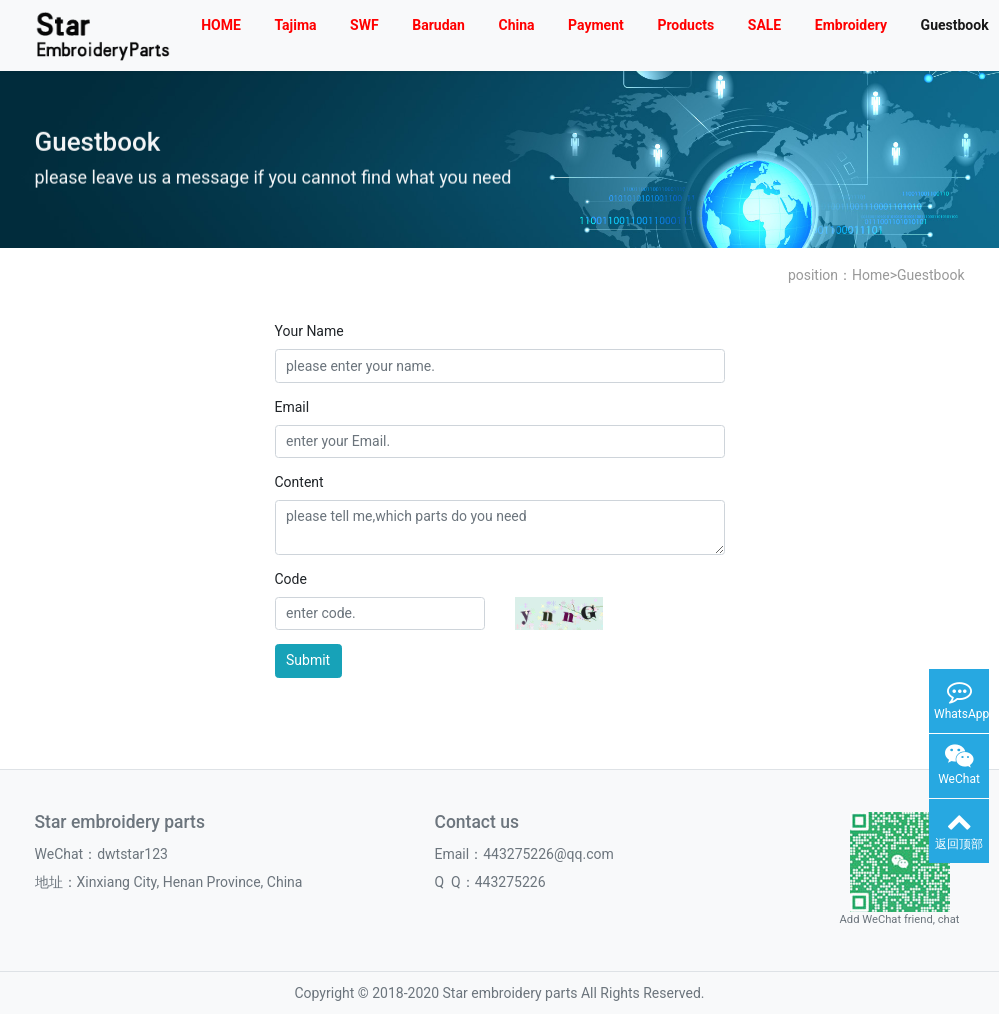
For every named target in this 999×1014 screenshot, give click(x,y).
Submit (308, 660)
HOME (221, 25)
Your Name (309, 331)
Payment (596, 25)
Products (685, 25)
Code (291, 579)
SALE (764, 25)
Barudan (438, 25)
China (516, 25)
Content (299, 482)
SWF (364, 25)
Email (292, 407)
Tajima (295, 25)
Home (871, 275)
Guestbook (930, 275)
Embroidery (851, 25)
